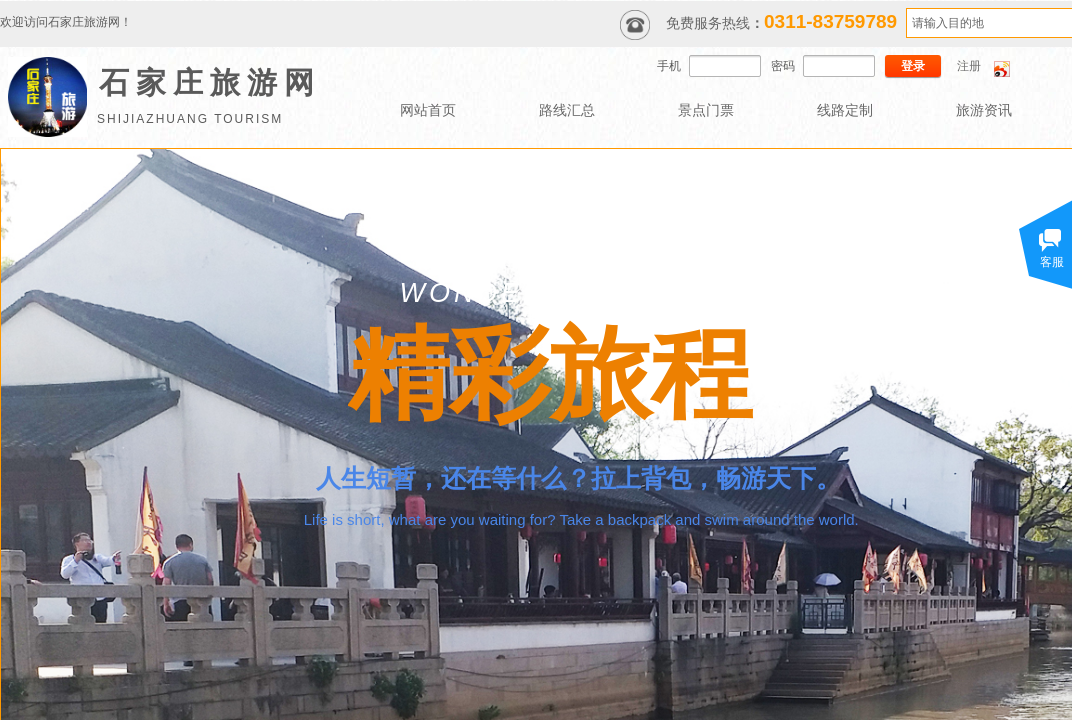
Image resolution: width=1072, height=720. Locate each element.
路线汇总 (567, 110)
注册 (969, 66)
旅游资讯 (984, 110)
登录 (913, 66)
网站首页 (428, 110)
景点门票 (706, 110)
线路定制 (845, 110)
